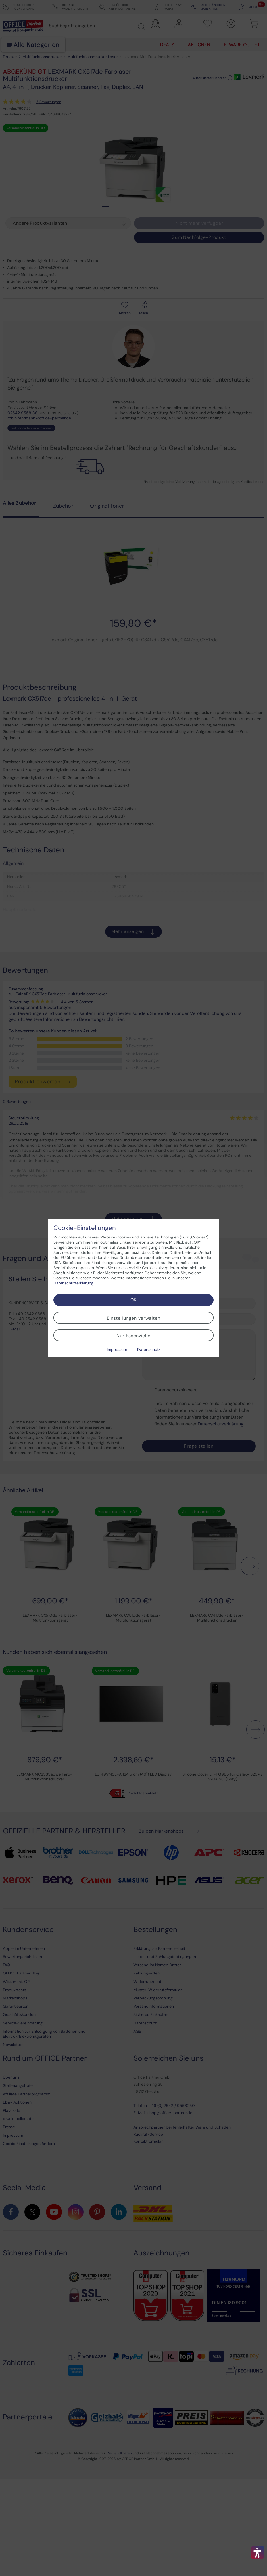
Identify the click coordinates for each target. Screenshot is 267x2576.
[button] (257, 2552)
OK (133, 1300)
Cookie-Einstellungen (84, 1228)
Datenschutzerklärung (73, 1283)
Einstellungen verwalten (133, 1318)
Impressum (117, 1349)
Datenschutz (148, 1349)
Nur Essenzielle (133, 1336)
